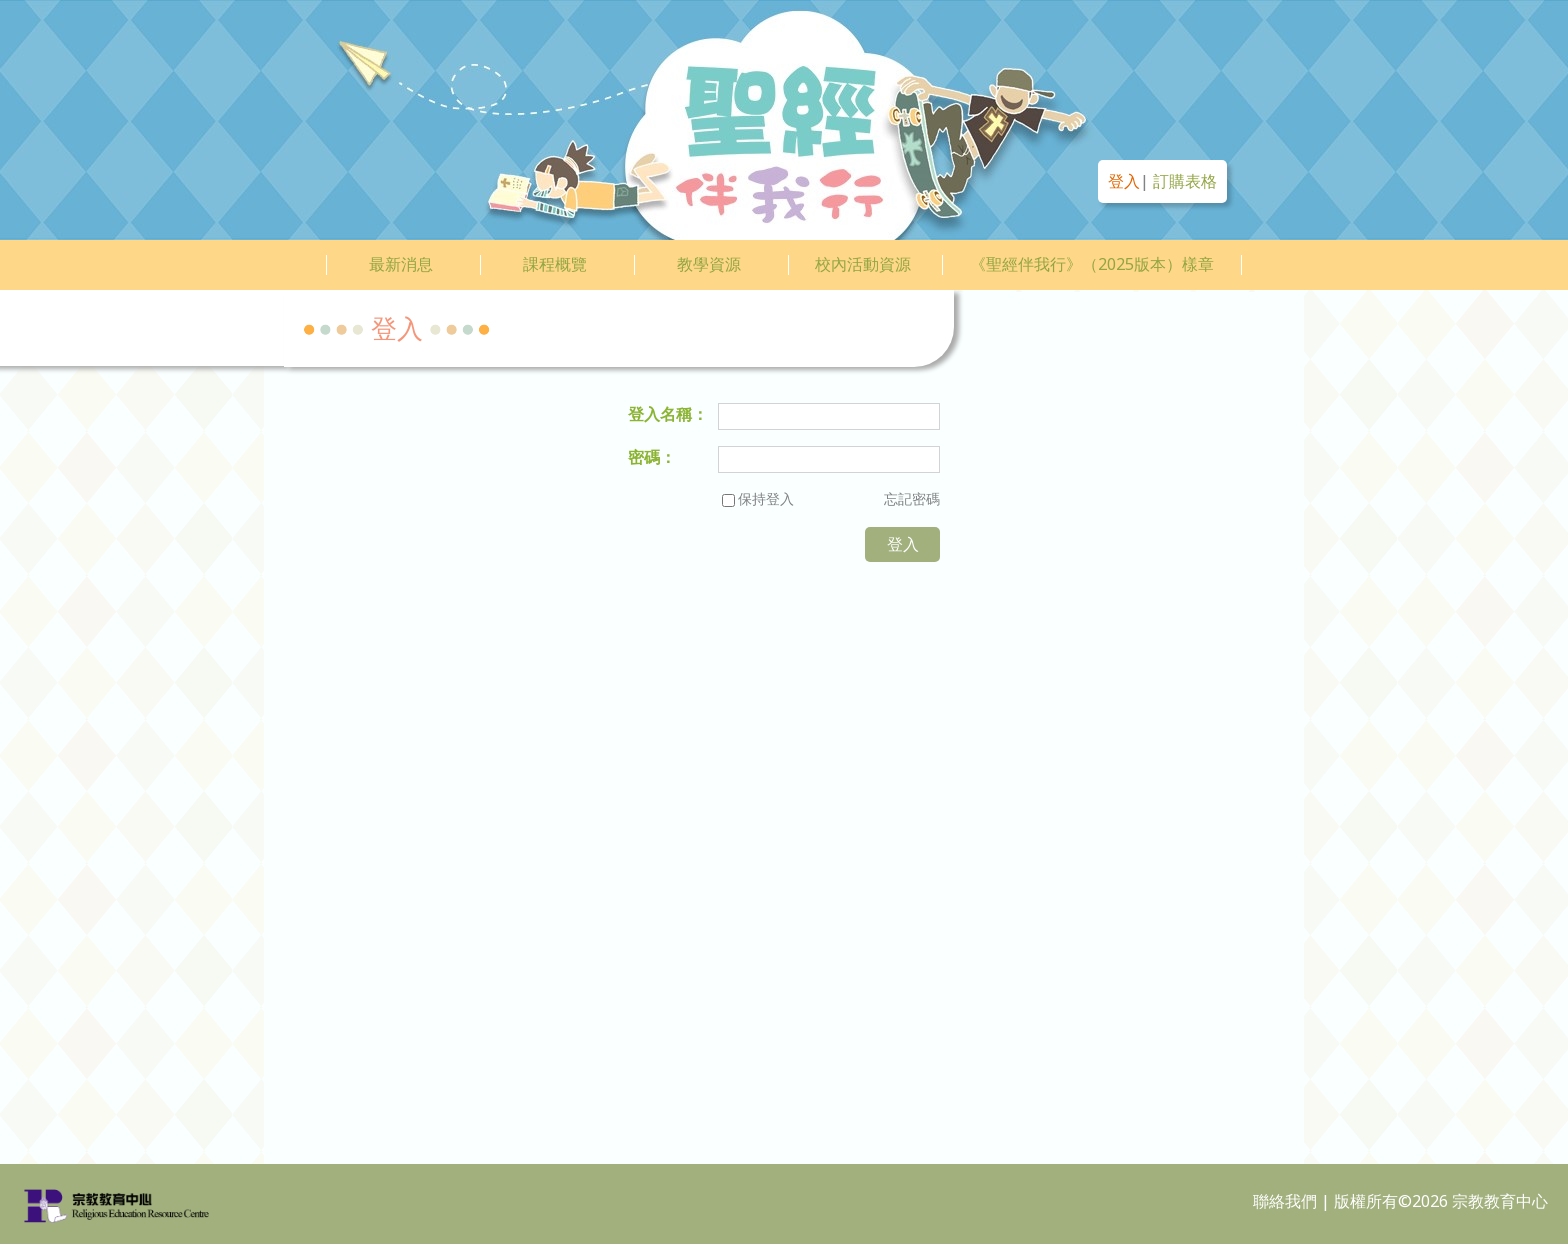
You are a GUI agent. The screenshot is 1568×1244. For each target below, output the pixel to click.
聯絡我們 (1285, 1201)
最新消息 (401, 264)
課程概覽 (555, 264)
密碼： (652, 457)
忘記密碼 (912, 498)
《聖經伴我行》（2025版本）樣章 (1092, 264)
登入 (1124, 181)
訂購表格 (1185, 181)
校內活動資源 (863, 264)
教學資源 (709, 264)
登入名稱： (668, 414)
